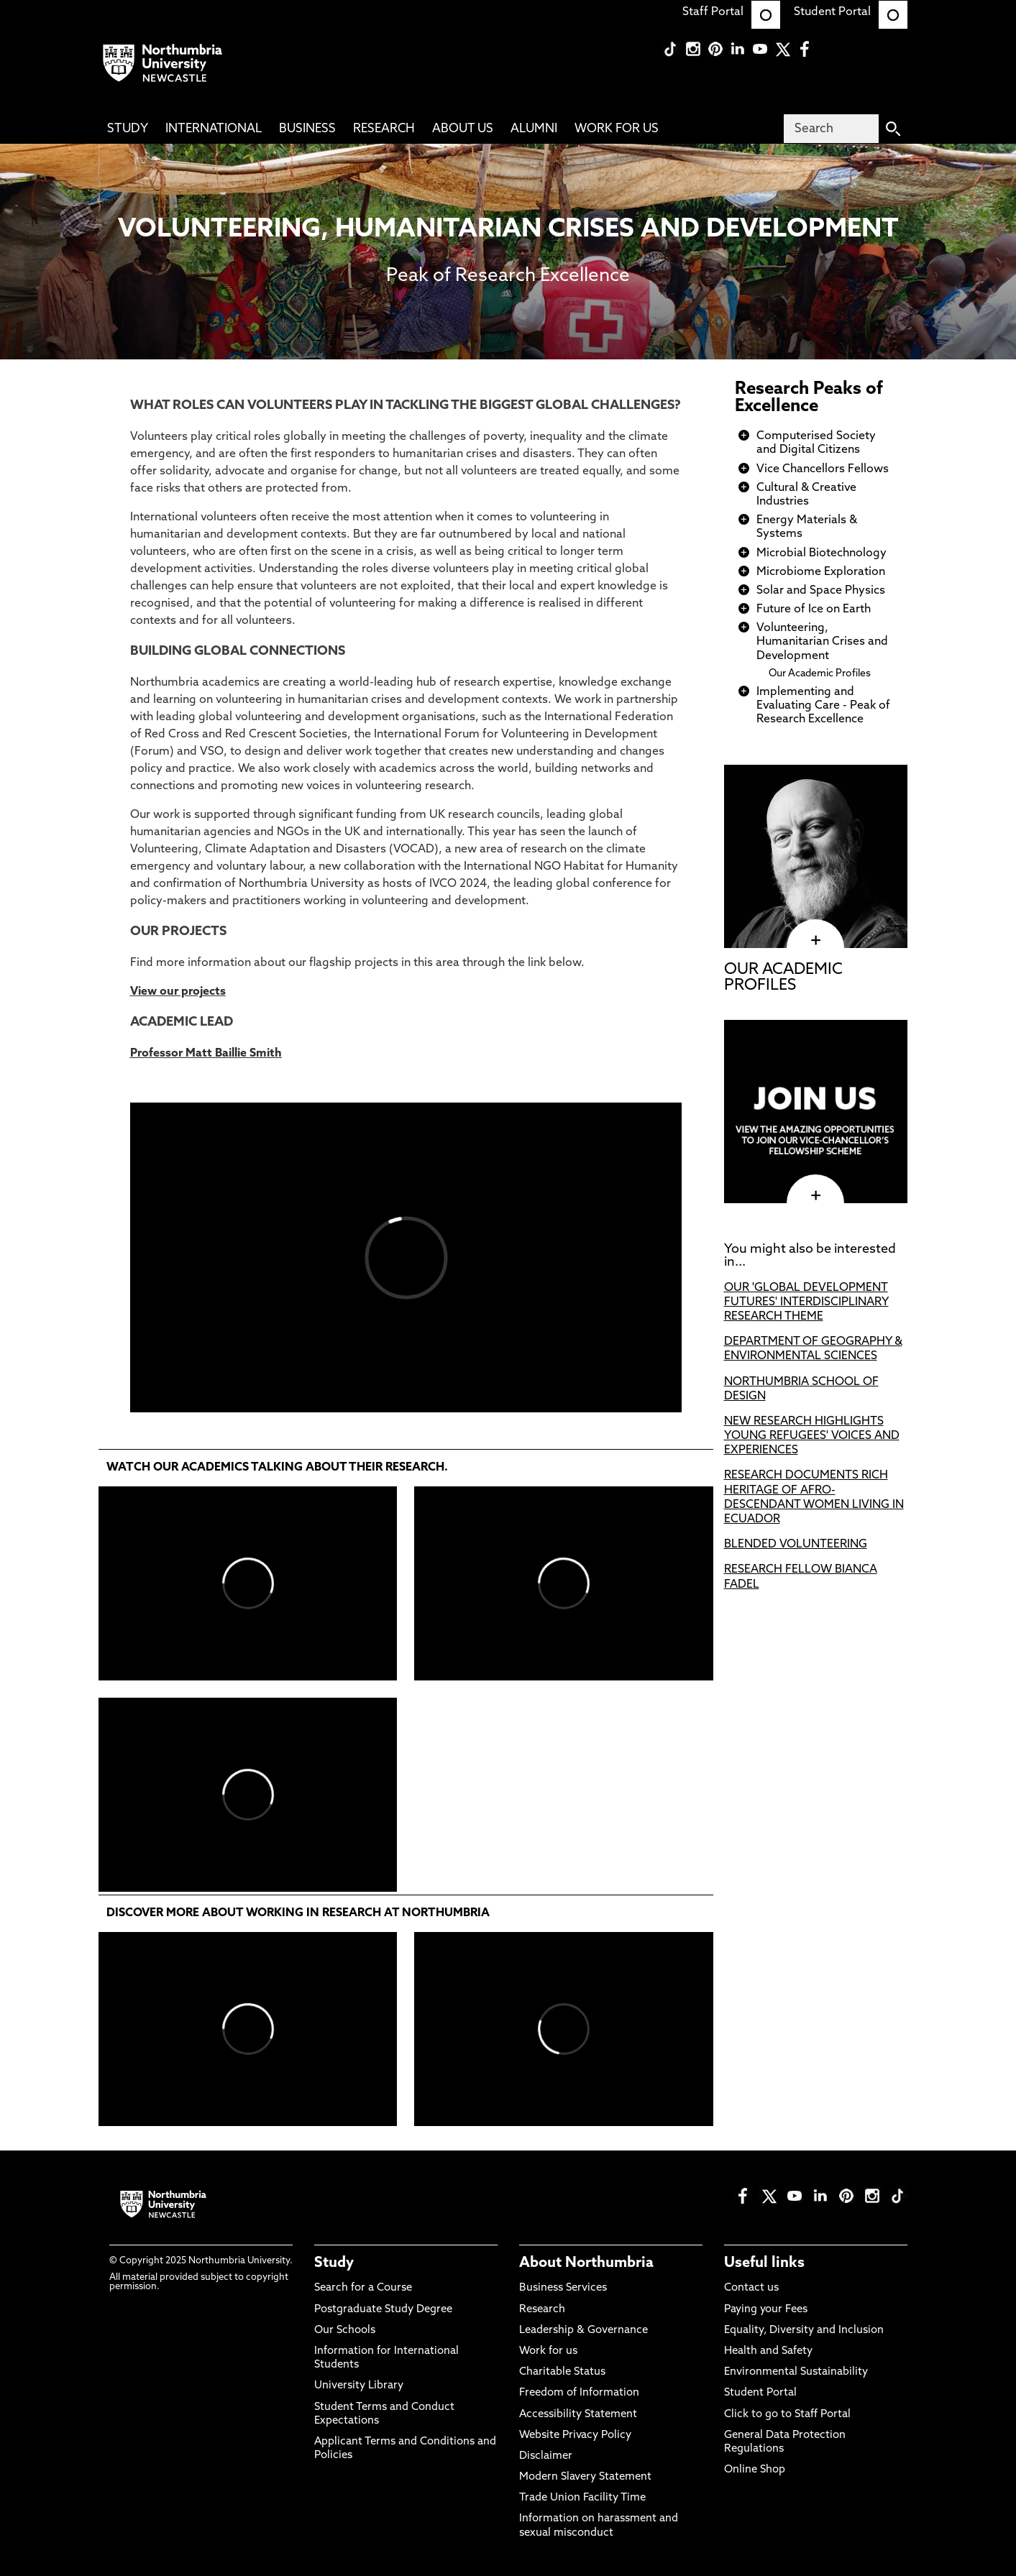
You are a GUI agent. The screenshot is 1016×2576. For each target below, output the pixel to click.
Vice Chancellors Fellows (822, 469)
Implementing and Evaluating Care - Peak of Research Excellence (823, 705)
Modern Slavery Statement (585, 2477)
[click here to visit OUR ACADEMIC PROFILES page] (815, 940)
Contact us (751, 2288)
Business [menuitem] (307, 129)
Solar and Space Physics (820, 591)
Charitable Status (562, 2372)
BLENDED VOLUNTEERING (795, 1544)
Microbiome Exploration (820, 572)
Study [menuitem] (127, 129)
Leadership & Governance (583, 2330)
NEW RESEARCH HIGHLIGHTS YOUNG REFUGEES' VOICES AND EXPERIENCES (812, 1436)
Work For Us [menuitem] (617, 129)
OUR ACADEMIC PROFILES (783, 978)
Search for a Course (363, 2288)
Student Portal (850, 12)
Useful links (764, 2263)
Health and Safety (768, 2351)
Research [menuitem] (384, 129)
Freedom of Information (579, 2393)
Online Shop (754, 2470)
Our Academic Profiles (820, 673)
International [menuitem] (213, 129)
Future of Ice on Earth (813, 609)
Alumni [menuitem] (534, 129)
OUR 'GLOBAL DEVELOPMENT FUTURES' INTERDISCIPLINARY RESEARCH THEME (806, 1302)
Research (542, 2309)
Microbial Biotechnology (821, 553)
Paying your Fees (765, 2309)
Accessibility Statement (578, 2414)
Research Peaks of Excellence (809, 398)
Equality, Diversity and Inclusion (804, 2330)
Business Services (563, 2288)
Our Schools (344, 2330)
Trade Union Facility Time (582, 2498)
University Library (358, 2385)
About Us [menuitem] (462, 129)
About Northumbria (586, 2263)
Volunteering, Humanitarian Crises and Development (822, 641)
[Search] (831, 128)
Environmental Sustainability (796, 2372)
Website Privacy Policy (575, 2435)
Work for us (548, 2351)
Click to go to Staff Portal (787, 2414)
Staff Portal (731, 12)
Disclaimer (545, 2456)
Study (334, 2263)
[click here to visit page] (815, 1195)
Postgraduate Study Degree (383, 2309)
